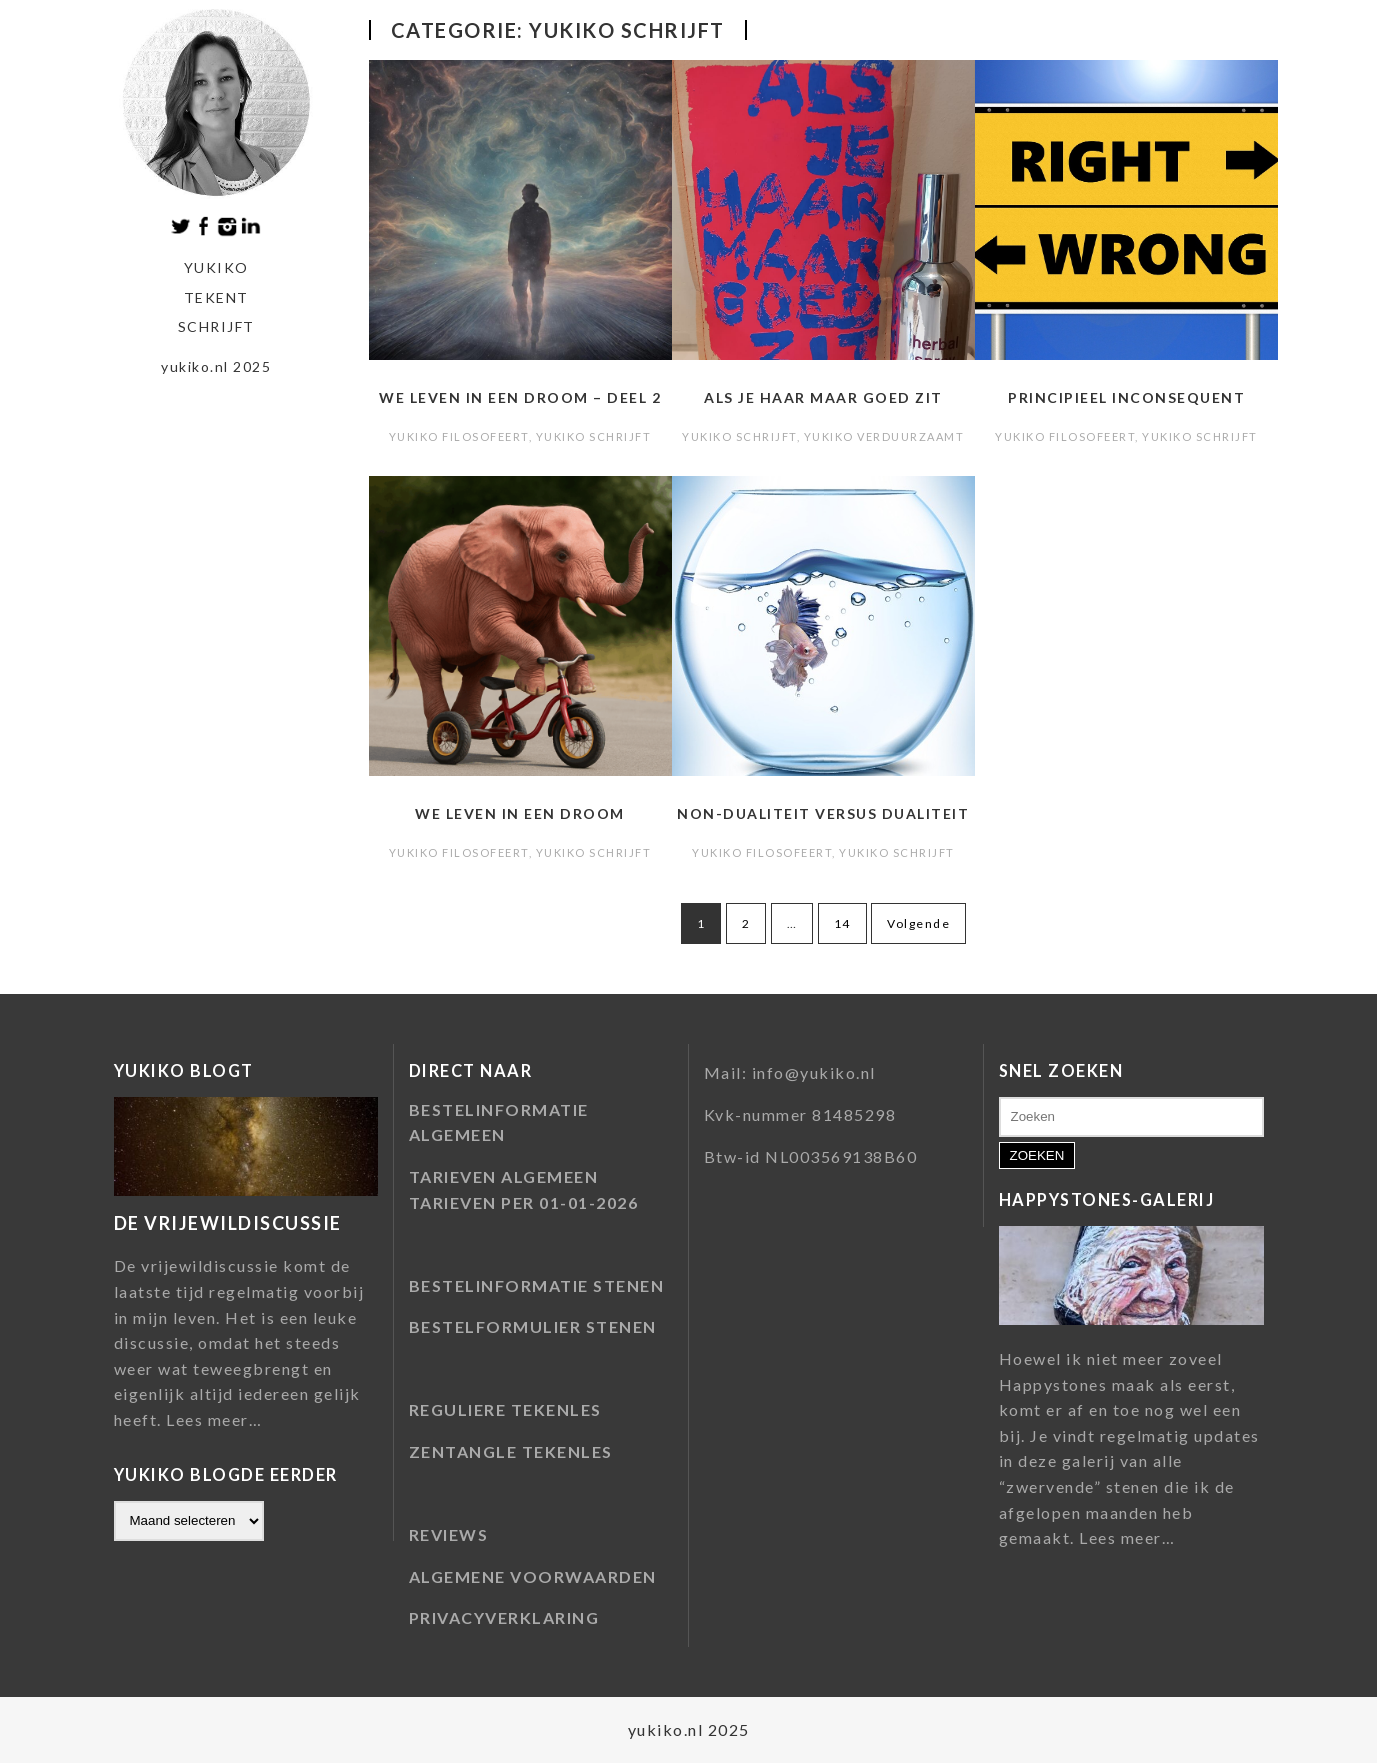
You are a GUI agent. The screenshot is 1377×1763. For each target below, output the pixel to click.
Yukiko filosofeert (459, 436)
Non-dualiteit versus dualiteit (823, 813)
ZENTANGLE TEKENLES (511, 1451)
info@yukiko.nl (814, 1072)
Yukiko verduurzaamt (884, 436)
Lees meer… (214, 1420)
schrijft (216, 326)
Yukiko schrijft (594, 436)
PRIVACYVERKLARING (504, 1617)
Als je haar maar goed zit (823, 397)
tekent (216, 297)
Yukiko (216, 267)
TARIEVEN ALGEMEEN (504, 1176)
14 (842, 923)
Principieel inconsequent (1126, 397)
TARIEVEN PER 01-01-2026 (524, 1202)
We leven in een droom (520, 813)
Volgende (918, 923)
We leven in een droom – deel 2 (520, 397)
